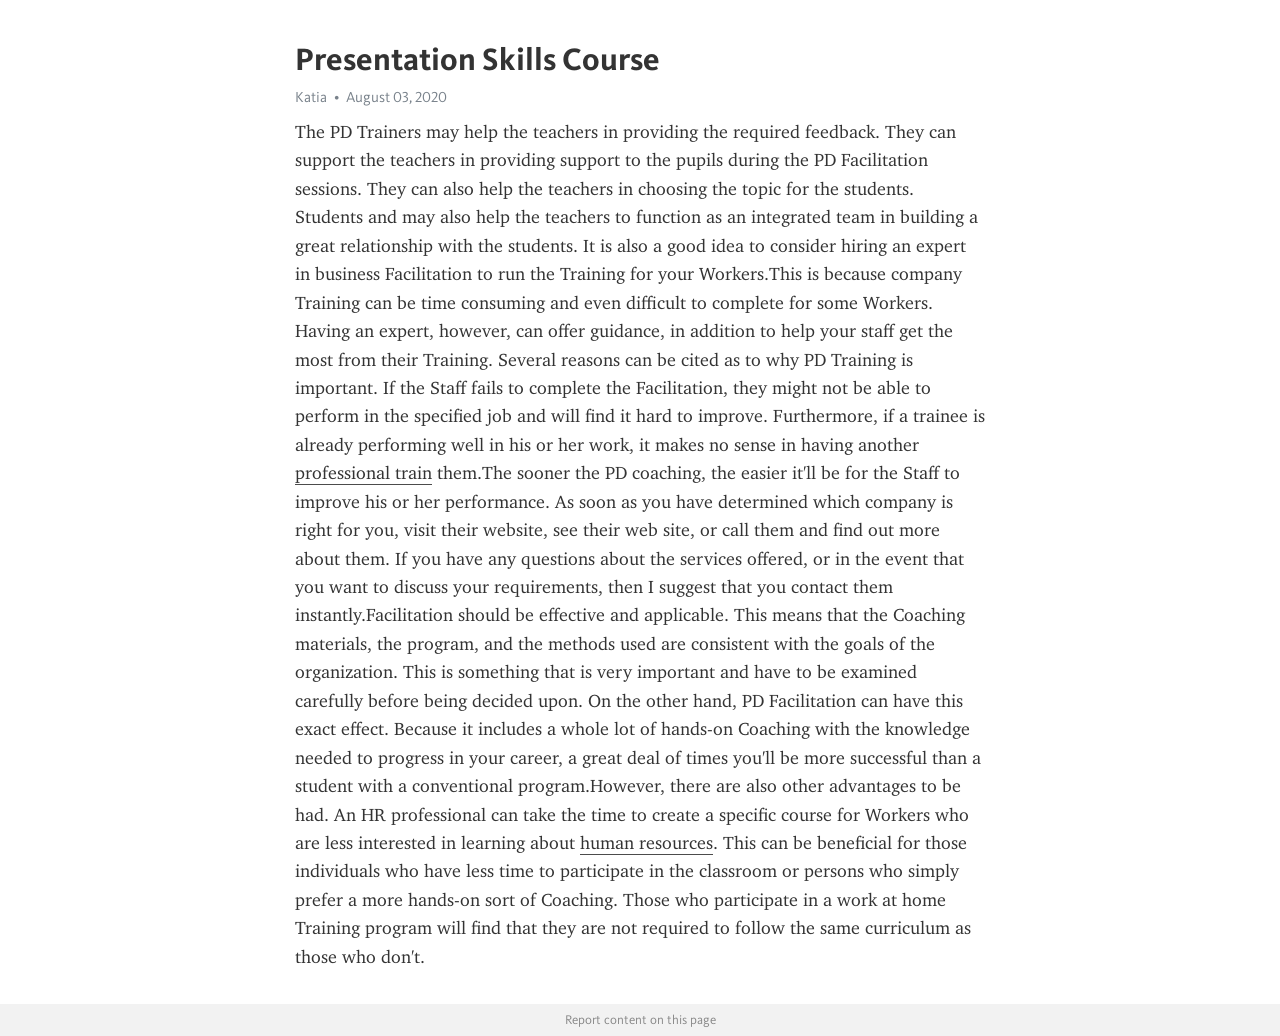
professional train (363, 473)
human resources (646, 843)
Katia (311, 97)
